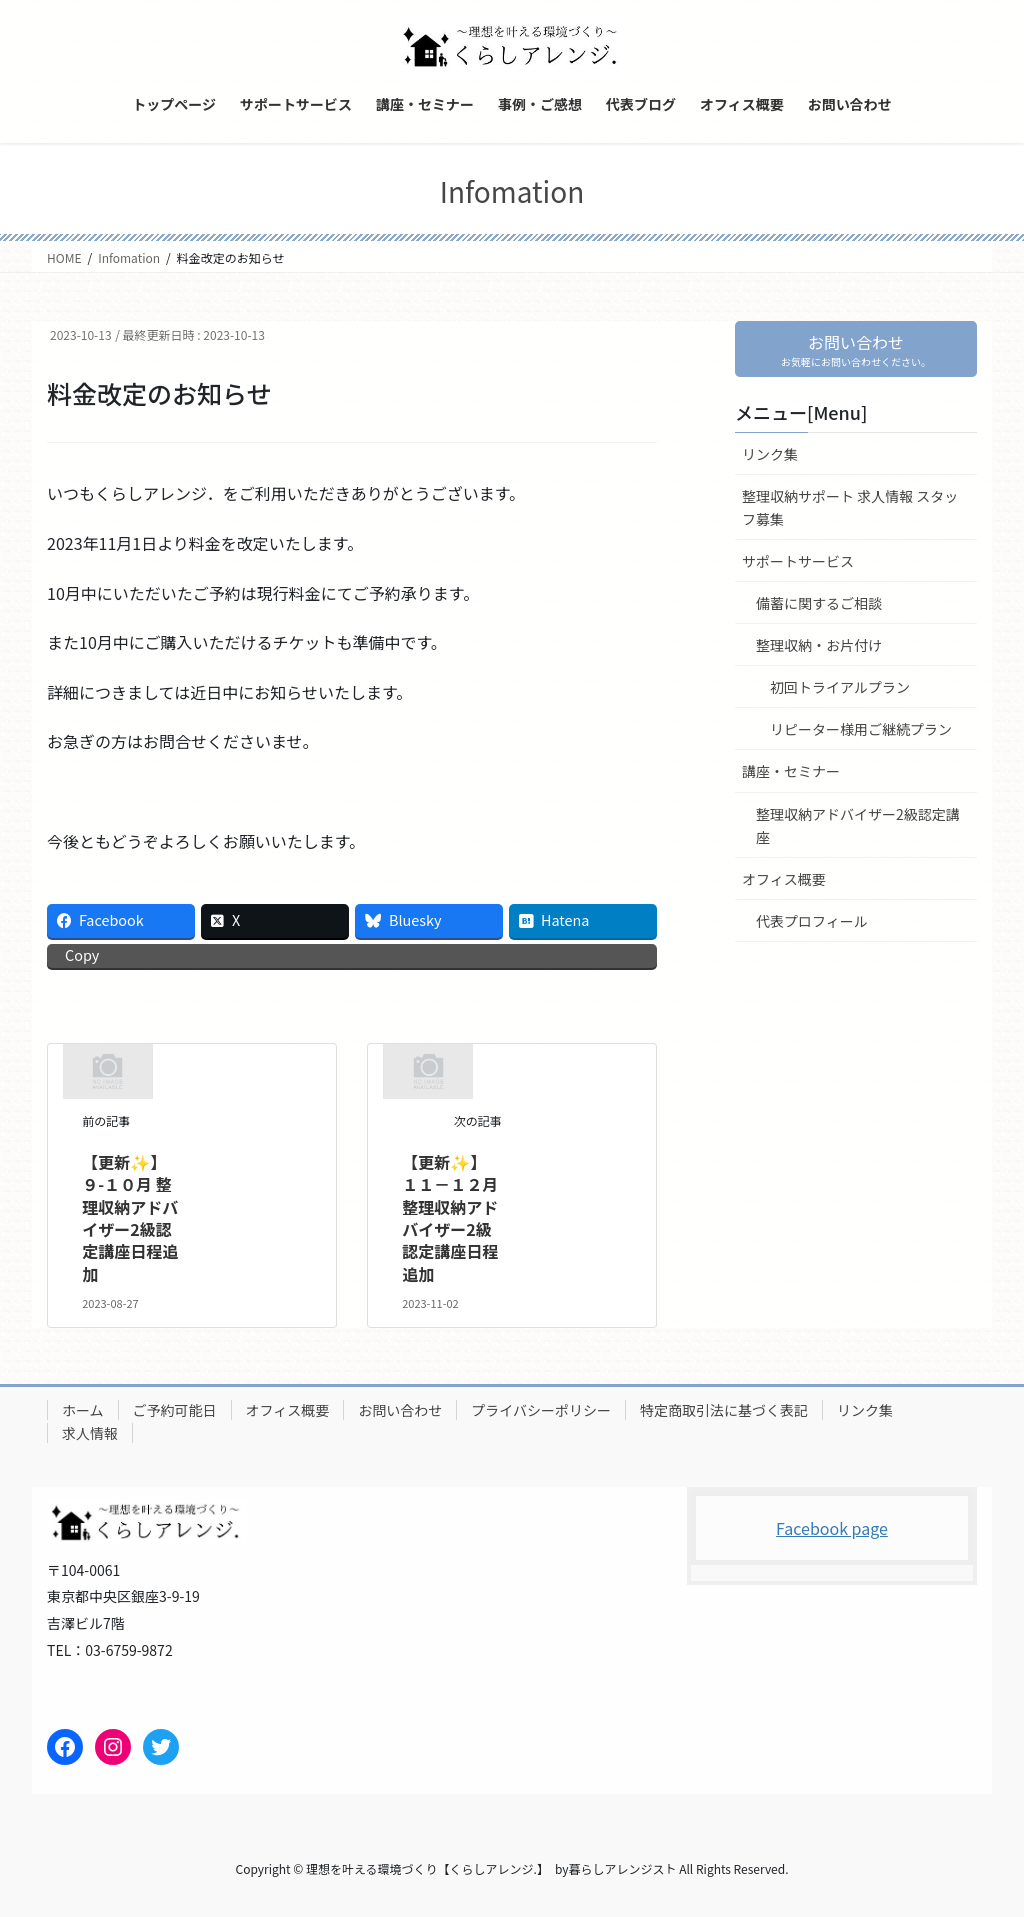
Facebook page (832, 1528)
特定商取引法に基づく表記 (724, 1410)
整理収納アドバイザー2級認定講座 (858, 825)
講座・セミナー (791, 772)
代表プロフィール (812, 921)
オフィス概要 (784, 879)
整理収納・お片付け (819, 646)
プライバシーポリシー (541, 1410)
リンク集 (770, 454)
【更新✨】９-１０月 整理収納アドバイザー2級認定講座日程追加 (130, 1218)
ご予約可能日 (175, 1410)
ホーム (83, 1410)
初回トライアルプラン (840, 688)
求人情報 (90, 1433)
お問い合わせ (400, 1410)
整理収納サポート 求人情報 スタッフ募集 (850, 507)
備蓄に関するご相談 (819, 604)
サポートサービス (798, 561)
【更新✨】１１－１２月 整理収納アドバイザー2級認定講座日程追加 (450, 1218)
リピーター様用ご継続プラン (861, 730)
